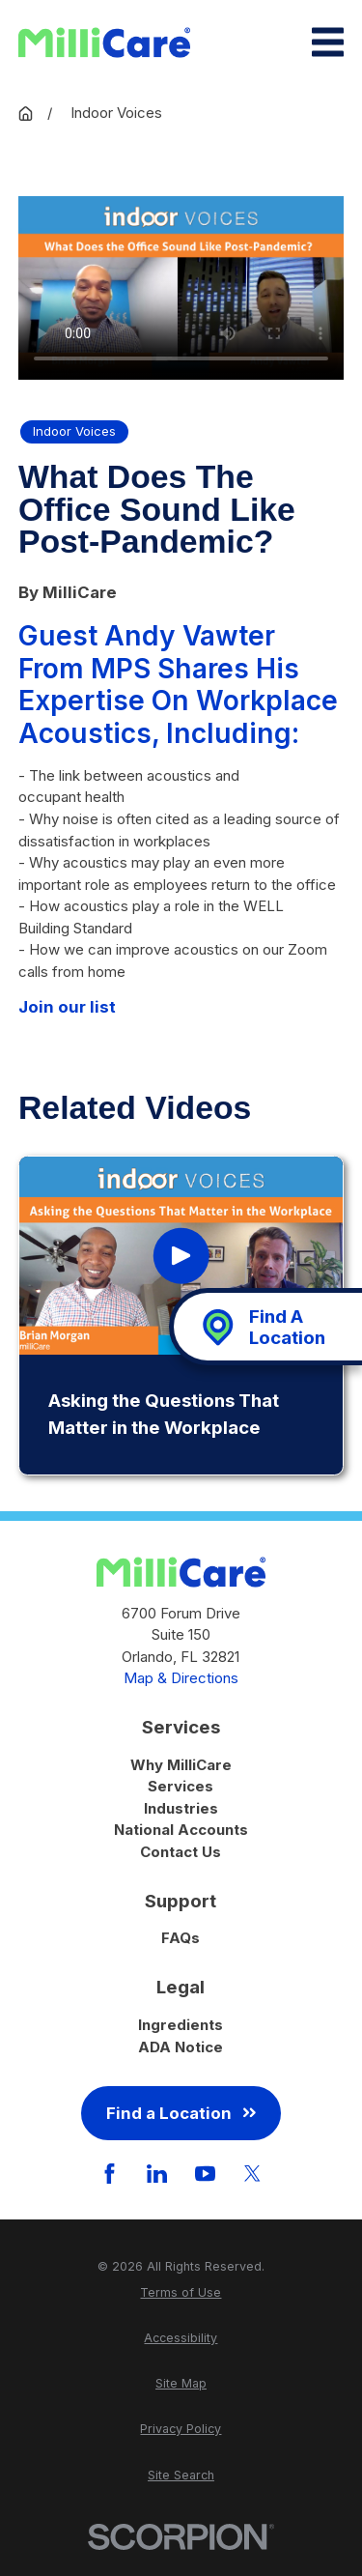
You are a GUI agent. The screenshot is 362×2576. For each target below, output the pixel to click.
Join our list (67, 1006)
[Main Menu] (328, 42)
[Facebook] (109, 2173)
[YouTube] (205, 2173)
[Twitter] (252, 2173)
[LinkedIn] (157, 2173)
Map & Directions (181, 1678)
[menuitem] (181, 2293)
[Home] (104, 42)
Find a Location (181, 2113)
